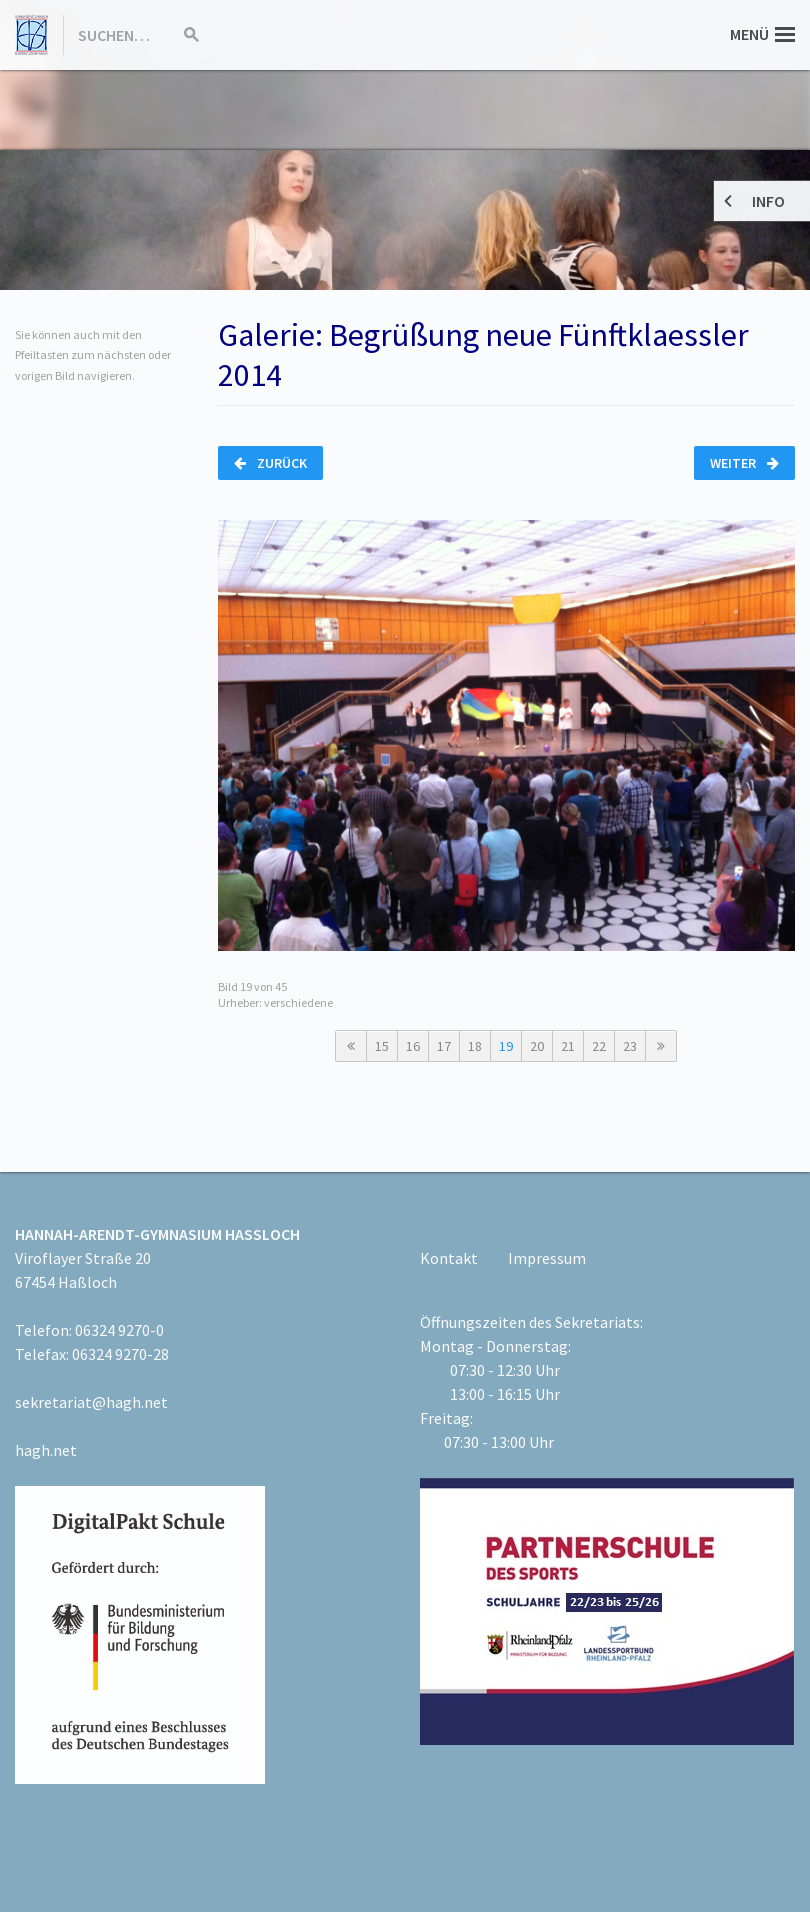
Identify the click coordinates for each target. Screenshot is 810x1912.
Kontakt (449, 1258)
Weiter (744, 463)
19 (506, 1046)
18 (475, 1046)
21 (568, 1046)
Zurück (270, 463)
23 (630, 1046)
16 (413, 1046)
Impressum (547, 1258)
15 (382, 1046)
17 (444, 1046)
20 (537, 1046)
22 (599, 1046)
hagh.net (46, 1450)
